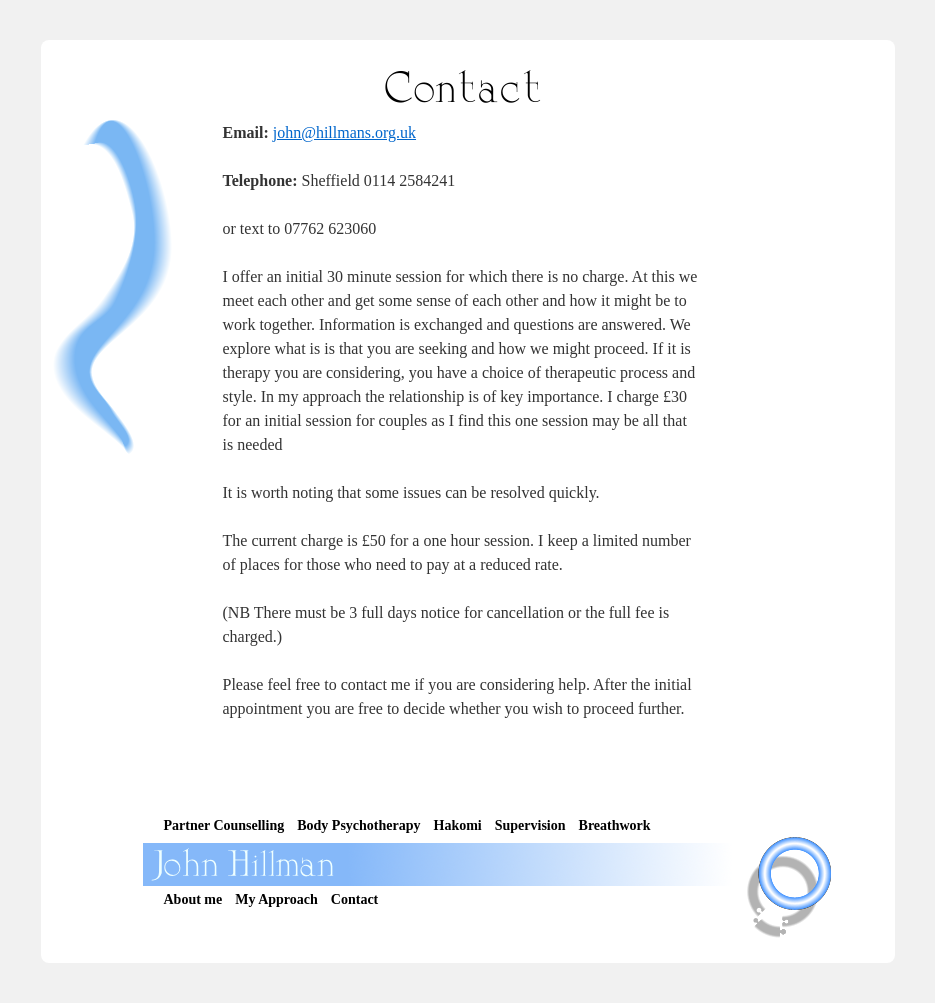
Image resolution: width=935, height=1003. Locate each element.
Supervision (530, 825)
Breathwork (615, 825)
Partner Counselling (224, 825)
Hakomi (458, 825)
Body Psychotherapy (358, 825)
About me (193, 899)
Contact (354, 899)
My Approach (276, 899)
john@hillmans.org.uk (344, 132)
